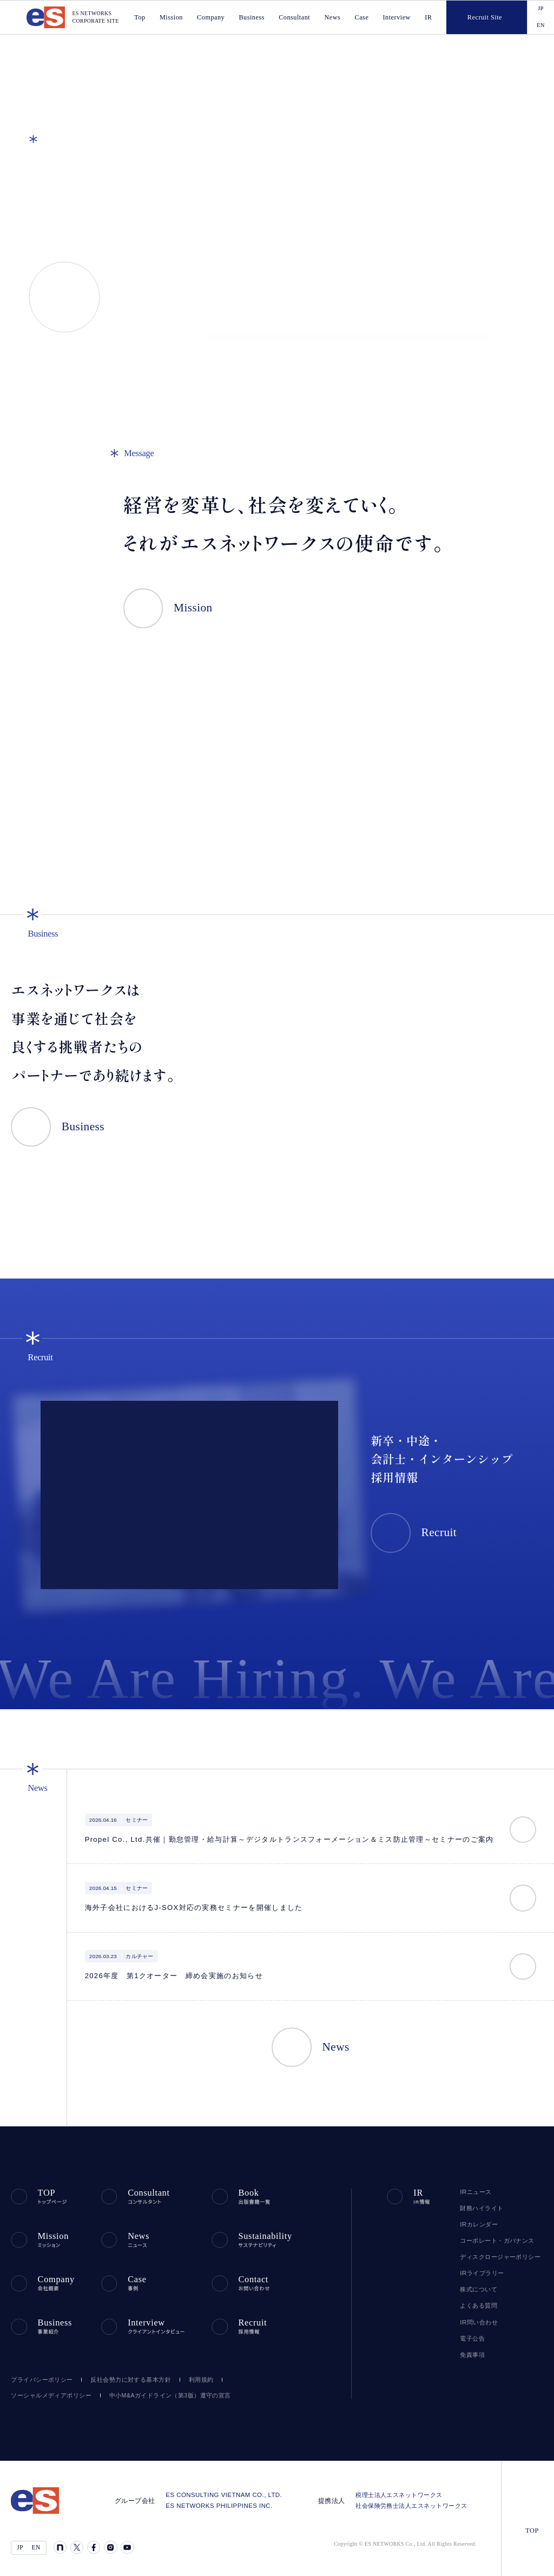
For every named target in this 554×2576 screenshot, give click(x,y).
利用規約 (195, 2374)
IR (429, 17)
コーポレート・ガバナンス (492, 2240)
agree (506, 2559)
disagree (440, 2559)
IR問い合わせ (478, 2321)
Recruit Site (474, 17)
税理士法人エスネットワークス (401, 2490)
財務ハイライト (479, 2207)
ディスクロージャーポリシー (496, 2256)
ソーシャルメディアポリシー (47, 2390)
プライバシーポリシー (39, 2374)
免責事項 (472, 2354)
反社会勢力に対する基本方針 (126, 2374)
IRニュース (474, 2191)
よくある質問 (477, 2305)
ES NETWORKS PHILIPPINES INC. (226, 2501)
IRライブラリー (479, 2272)
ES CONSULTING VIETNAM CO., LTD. (231, 2490)
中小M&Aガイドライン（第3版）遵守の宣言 (158, 2390)
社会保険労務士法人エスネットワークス (414, 2501)
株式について (478, 2288)
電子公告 (472, 2338)
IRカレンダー (477, 2224)
